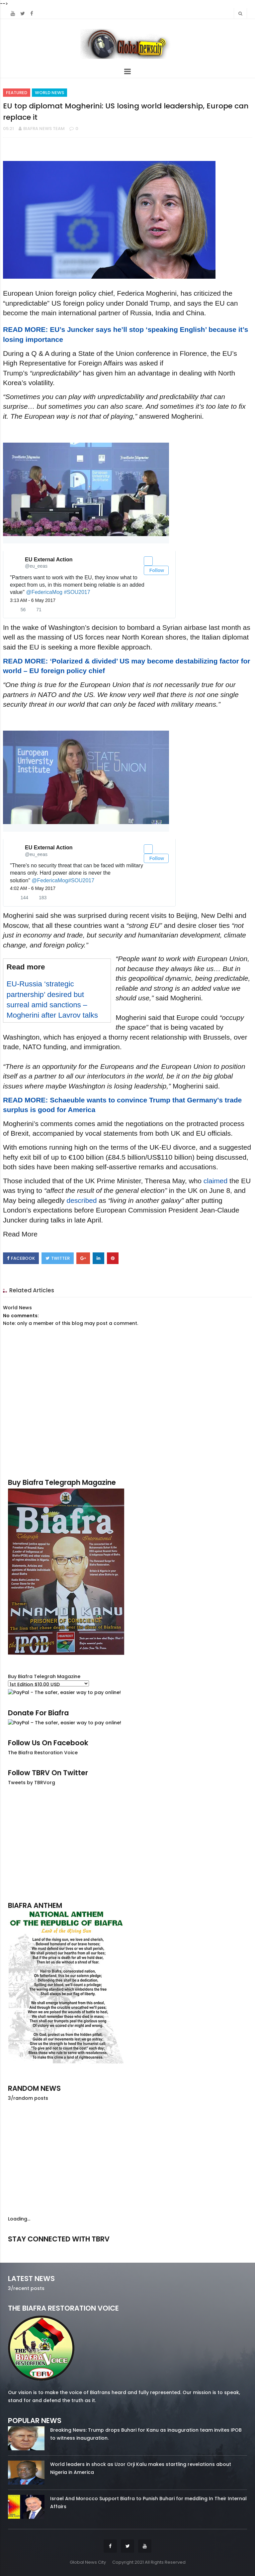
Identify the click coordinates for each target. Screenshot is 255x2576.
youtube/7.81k (209, 2248)
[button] (148, 561)
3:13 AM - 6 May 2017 (32, 600)
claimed (215, 1181)
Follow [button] (156, 570)
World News (49, 92)
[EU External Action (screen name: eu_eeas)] (49, 559)
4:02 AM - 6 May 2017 (32, 888)
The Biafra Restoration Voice (43, 1752)
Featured (16, 92)
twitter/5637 (127, 2248)
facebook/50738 (45, 2248)
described (81, 1200)
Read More (21, 1234)
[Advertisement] (127, 1843)
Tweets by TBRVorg (31, 1782)
